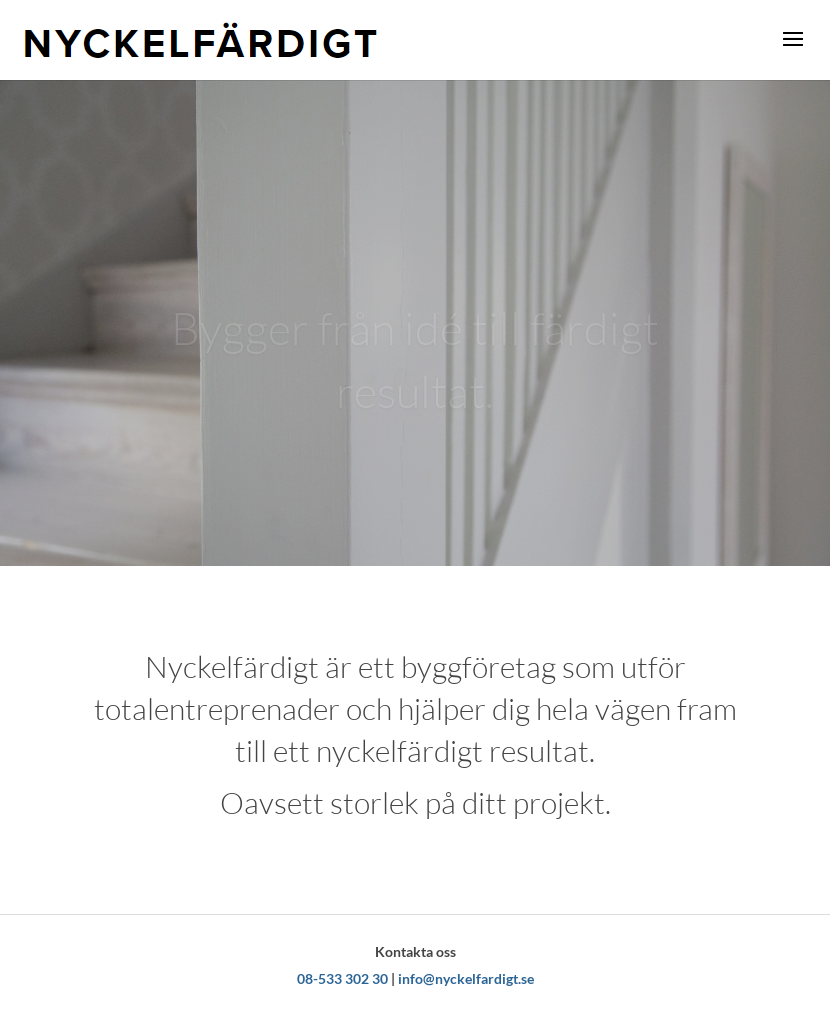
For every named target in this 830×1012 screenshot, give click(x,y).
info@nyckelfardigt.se (466, 978)
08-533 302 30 (342, 978)
